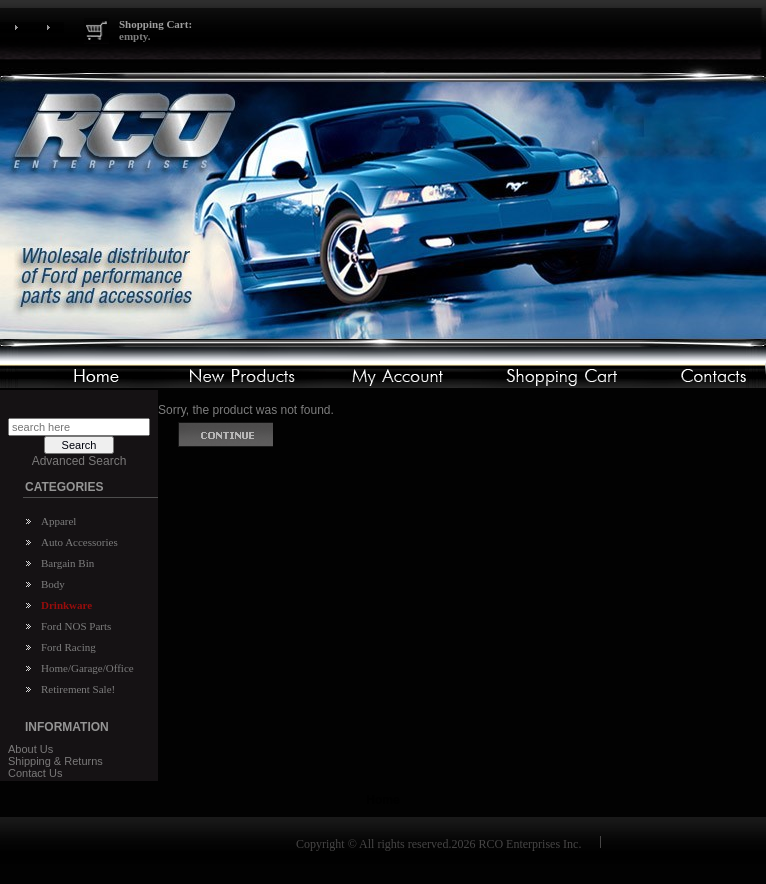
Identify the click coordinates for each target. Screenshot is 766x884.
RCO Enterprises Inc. (529, 844)
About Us (30, 749)
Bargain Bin (67, 563)
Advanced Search (79, 461)
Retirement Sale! (78, 689)
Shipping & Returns (55, 761)
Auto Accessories (79, 542)
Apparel (58, 521)
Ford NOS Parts (76, 626)
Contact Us (35, 773)
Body (53, 584)
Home (382, 800)
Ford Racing (68, 647)
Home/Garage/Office (87, 668)
